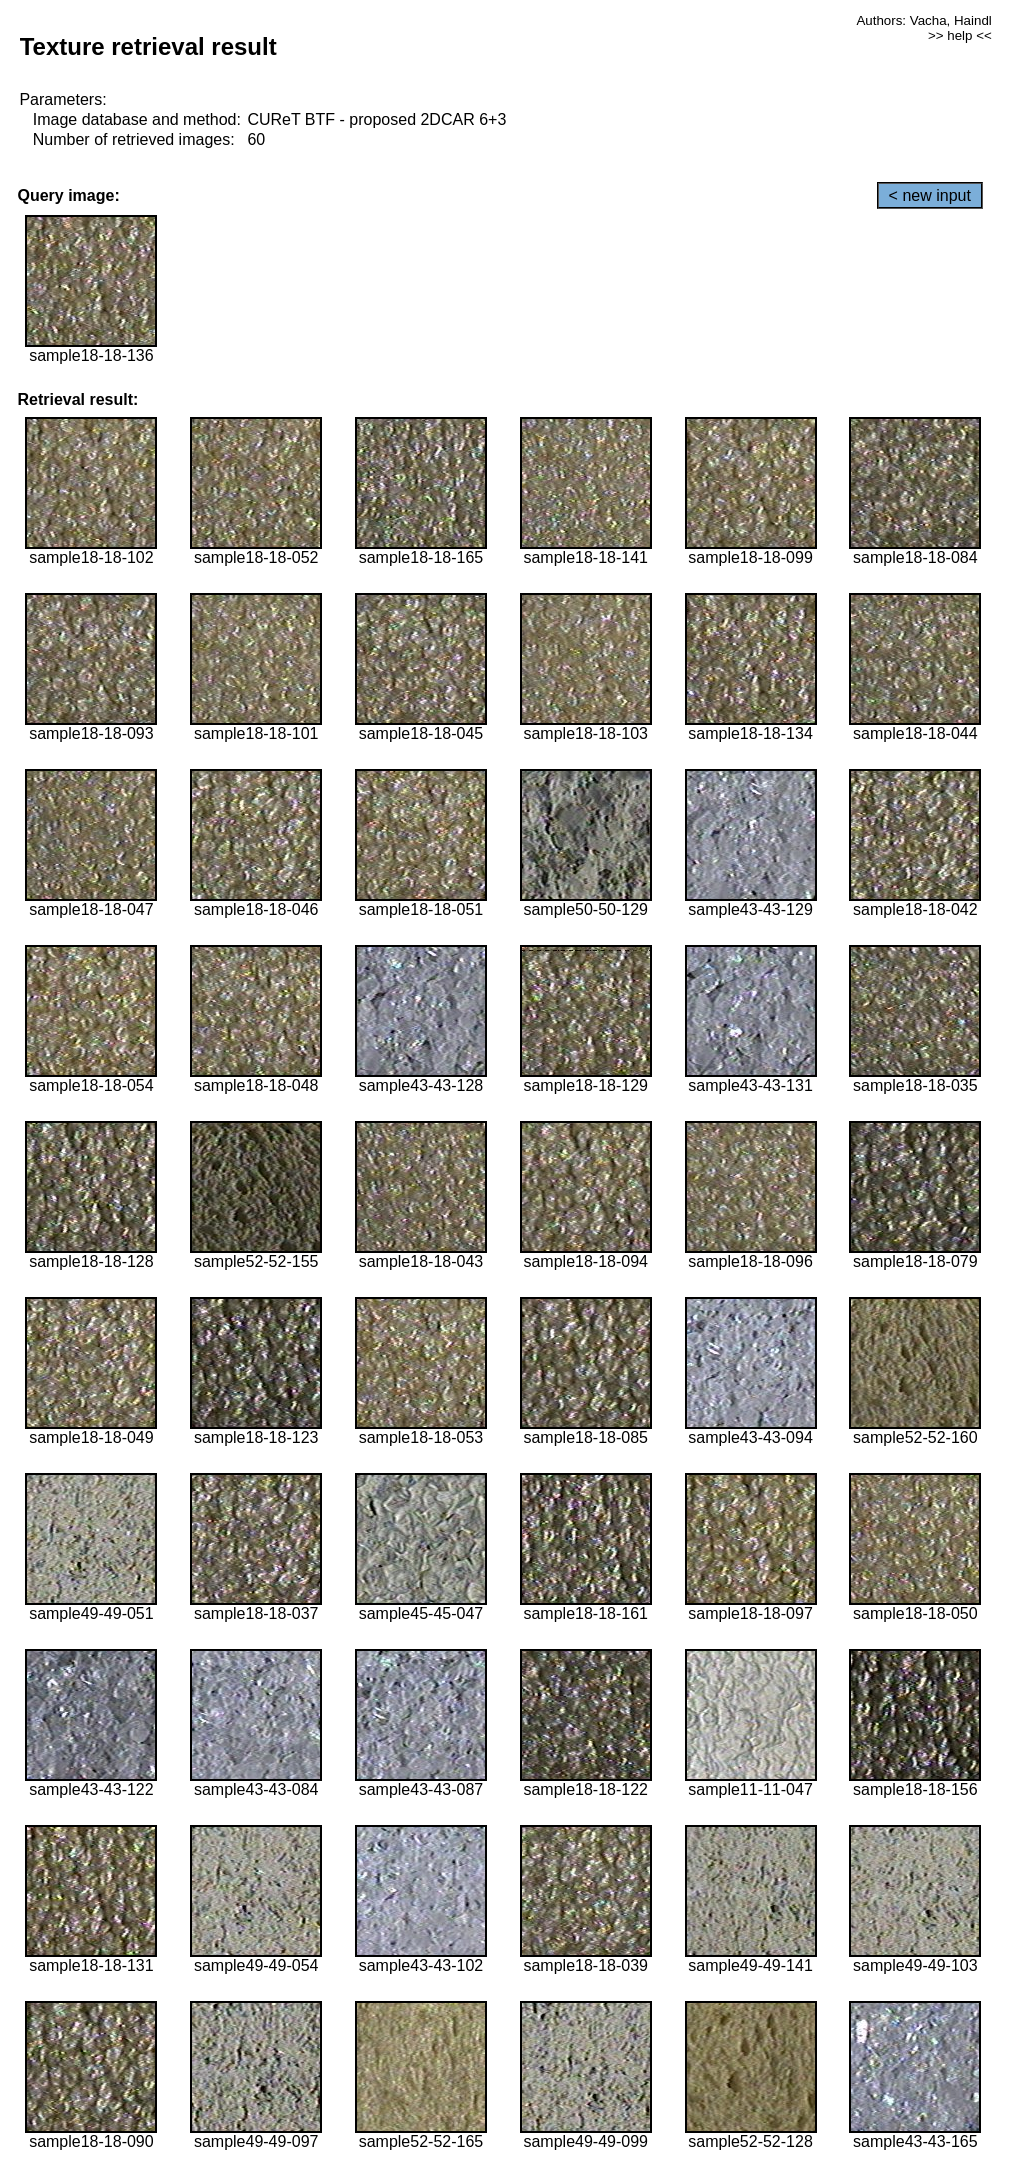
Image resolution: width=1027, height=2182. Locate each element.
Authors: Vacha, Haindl (923, 20)
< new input (930, 195)
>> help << (960, 35)
